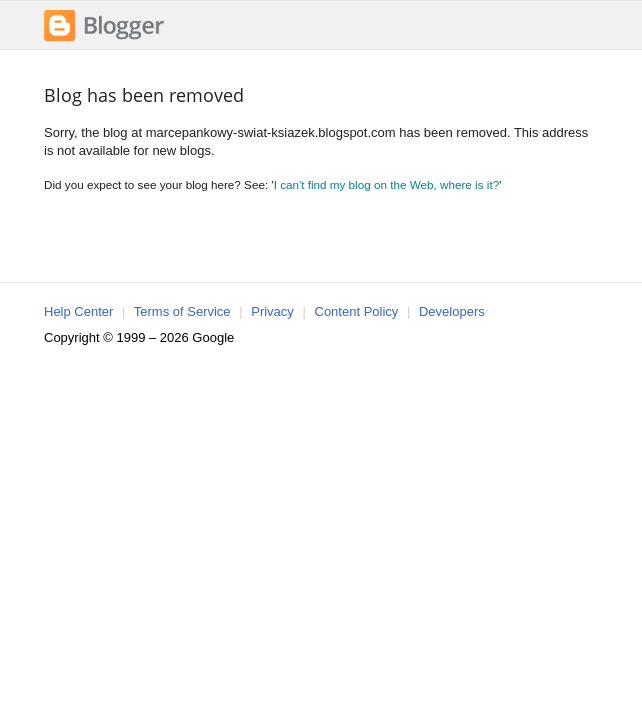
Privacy (272, 311)
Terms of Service (182, 311)
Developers (452, 311)
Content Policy (357, 311)
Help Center (78, 311)
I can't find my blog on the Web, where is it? (387, 184)
